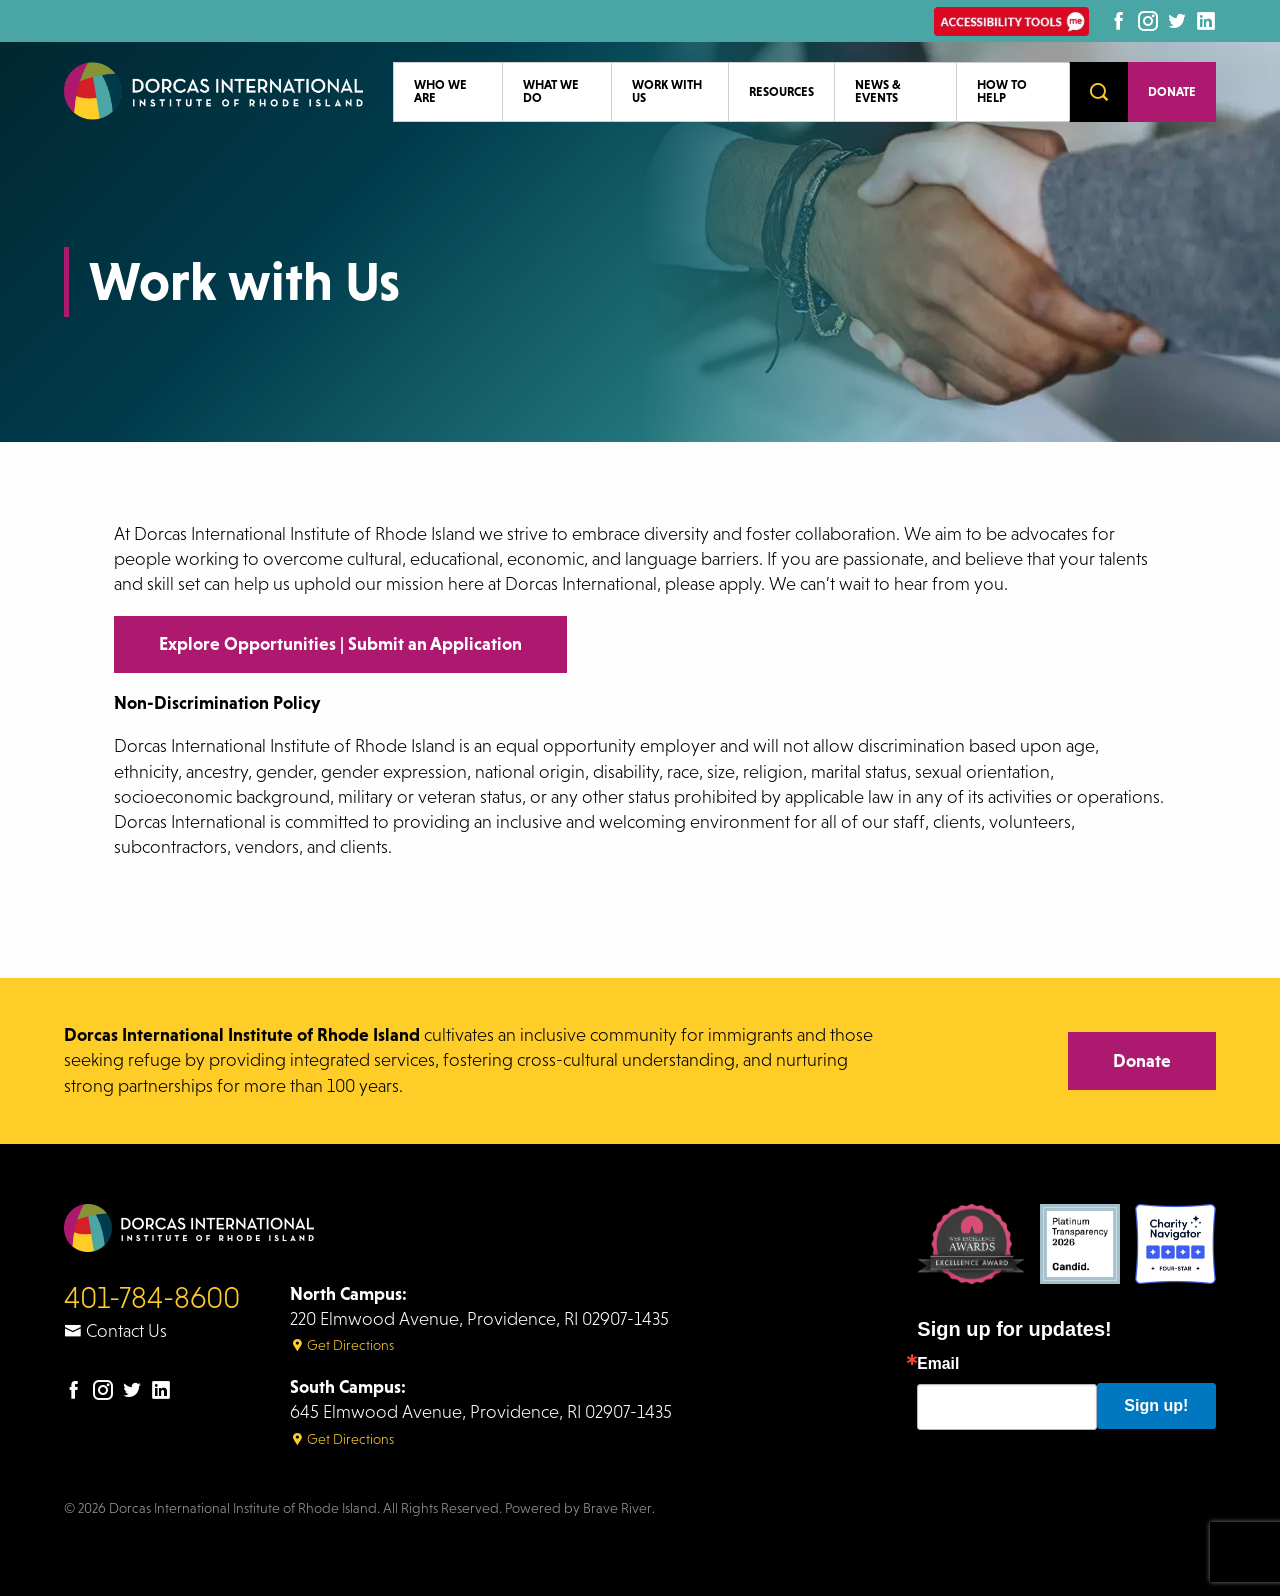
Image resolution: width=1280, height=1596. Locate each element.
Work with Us (667, 91)
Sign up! (1156, 1405)
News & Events (878, 91)
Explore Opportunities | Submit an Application (340, 644)
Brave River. (619, 1508)
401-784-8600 (152, 1297)
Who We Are (440, 91)
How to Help (1002, 91)
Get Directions (342, 1345)
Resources (781, 91)
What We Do (551, 91)
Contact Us (115, 1331)
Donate (1172, 91)
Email (938, 1364)
